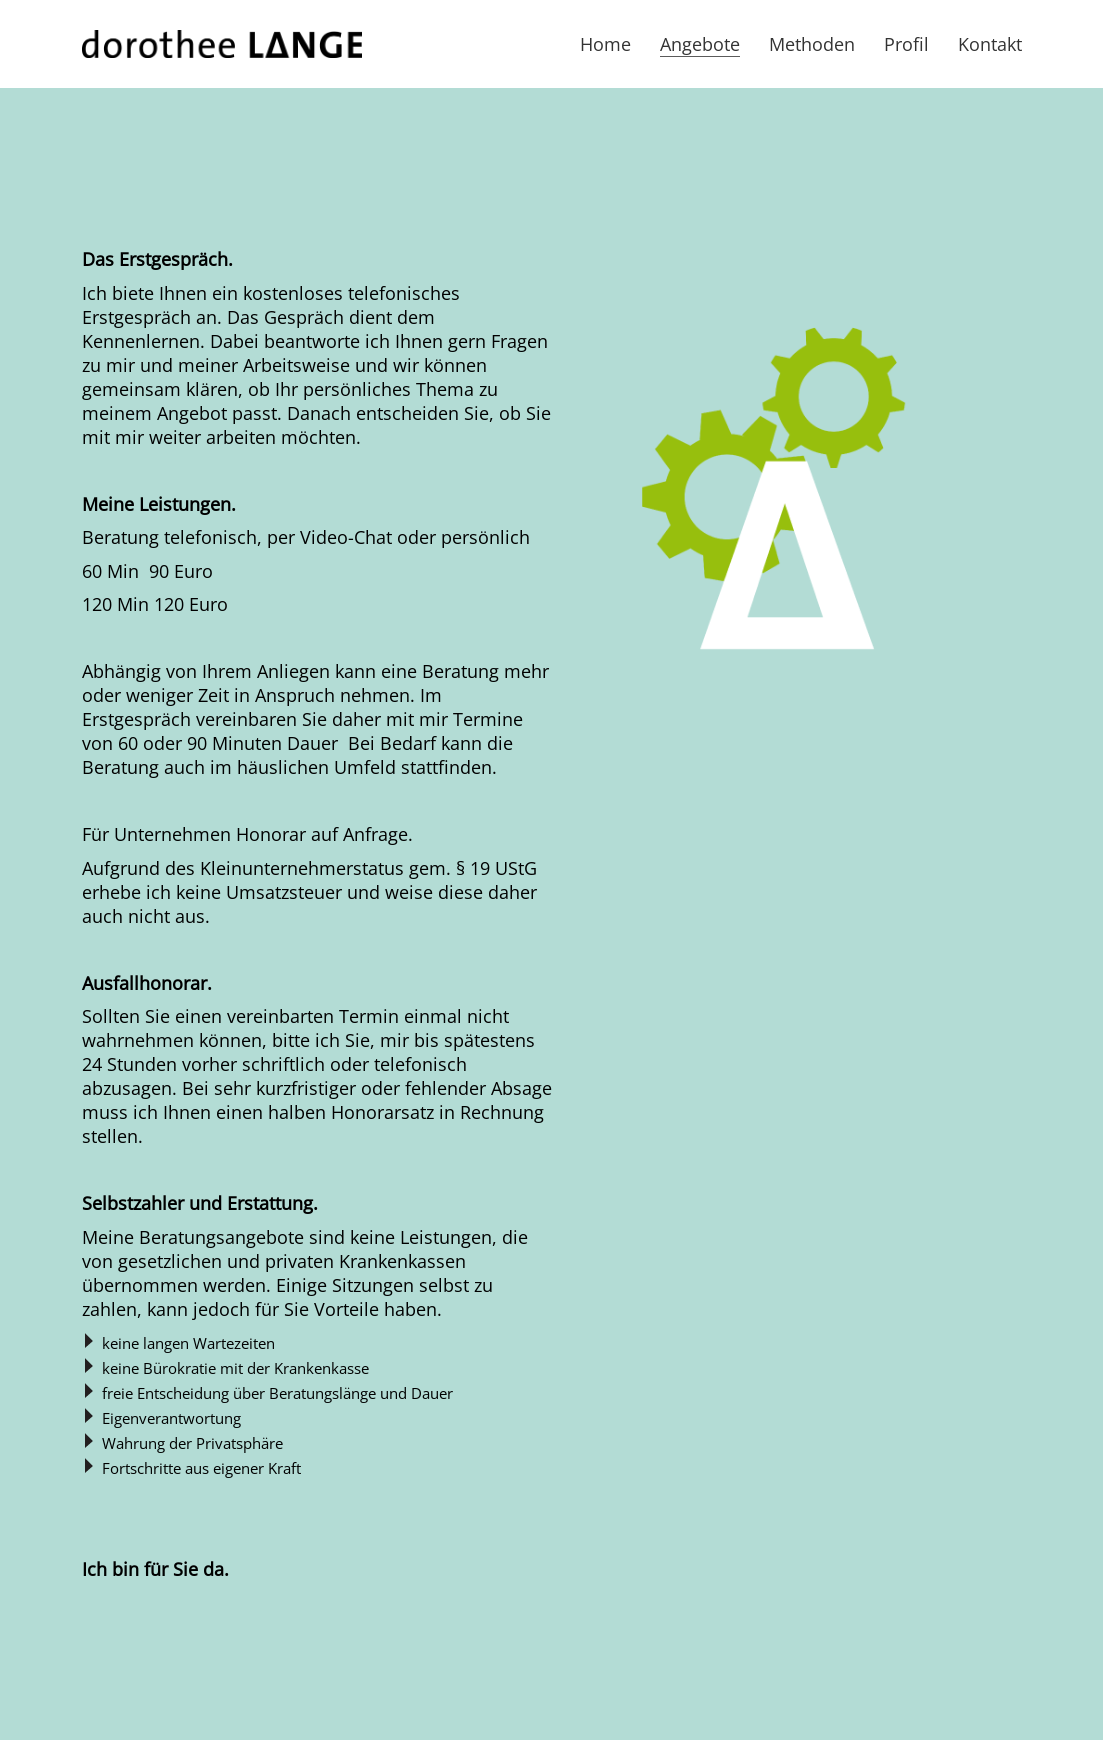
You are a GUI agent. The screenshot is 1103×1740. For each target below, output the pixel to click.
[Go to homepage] (222, 44)
